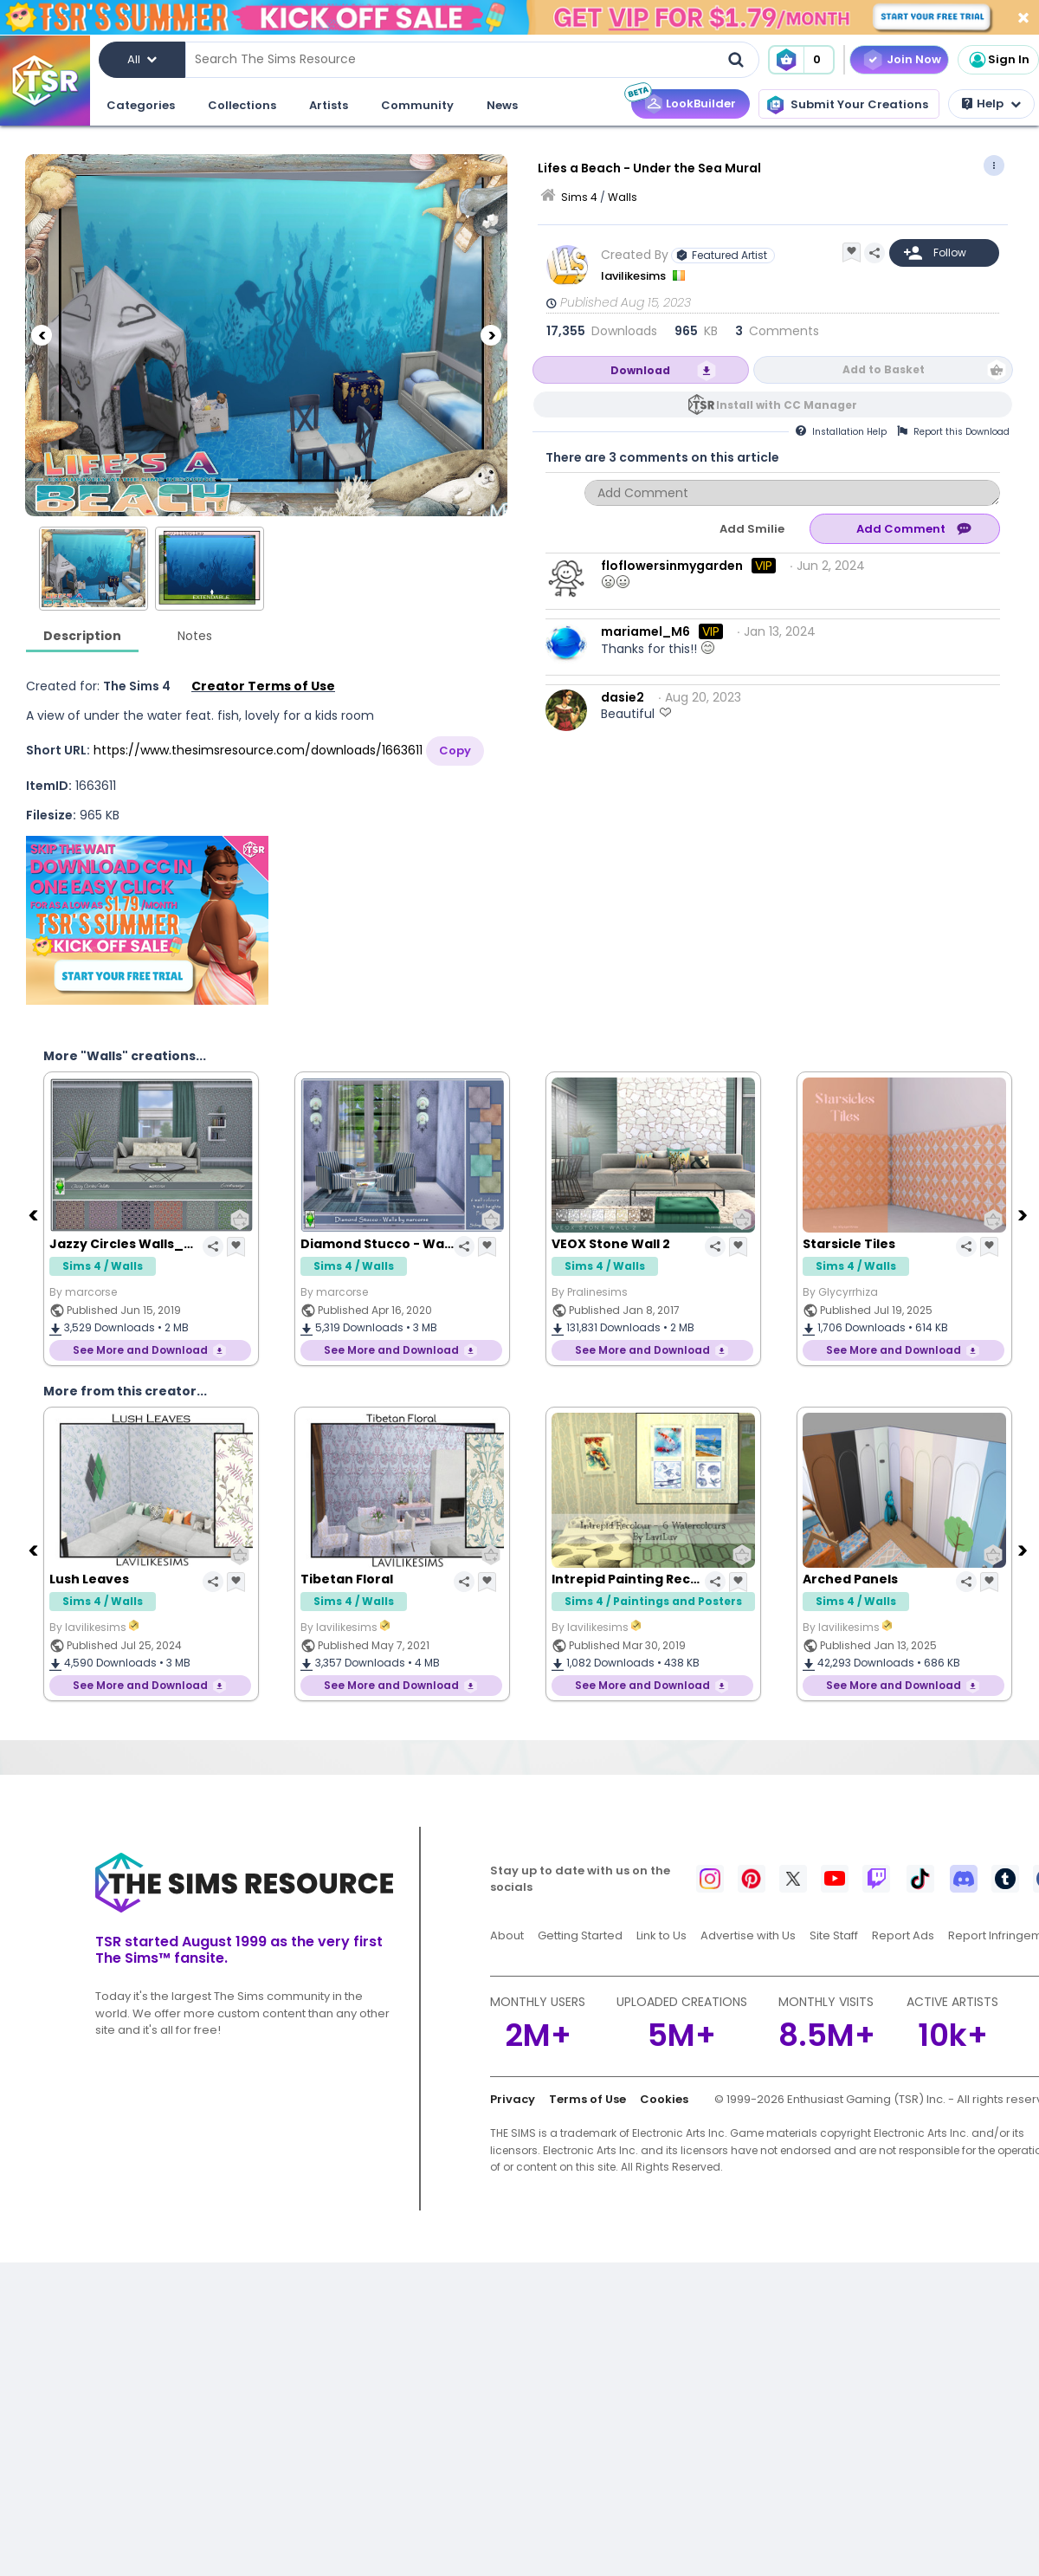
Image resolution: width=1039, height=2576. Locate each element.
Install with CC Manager (786, 405)
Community (417, 105)
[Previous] (41, 335)
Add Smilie (752, 529)
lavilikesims (634, 276)
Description (82, 635)
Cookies (664, 2099)
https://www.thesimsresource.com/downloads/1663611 (258, 750)
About (507, 1935)
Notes (194, 635)
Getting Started (580, 1935)
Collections (242, 105)
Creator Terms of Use (263, 686)
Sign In (998, 59)
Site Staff (834, 1935)
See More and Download (140, 1350)
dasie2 (622, 697)
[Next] (491, 335)
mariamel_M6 (645, 631)
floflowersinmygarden (672, 565)
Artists (328, 105)
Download (640, 370)
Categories (140, 105)
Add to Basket (883, 369)
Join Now (914, 59)
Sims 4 (579, 197)
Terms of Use (587, 2099)
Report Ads (903, 1935)
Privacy (512, 2099)
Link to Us (661, 1935)
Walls (622, 197)
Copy (455, 750)
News (502, 105)
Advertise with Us (748, 1935)
